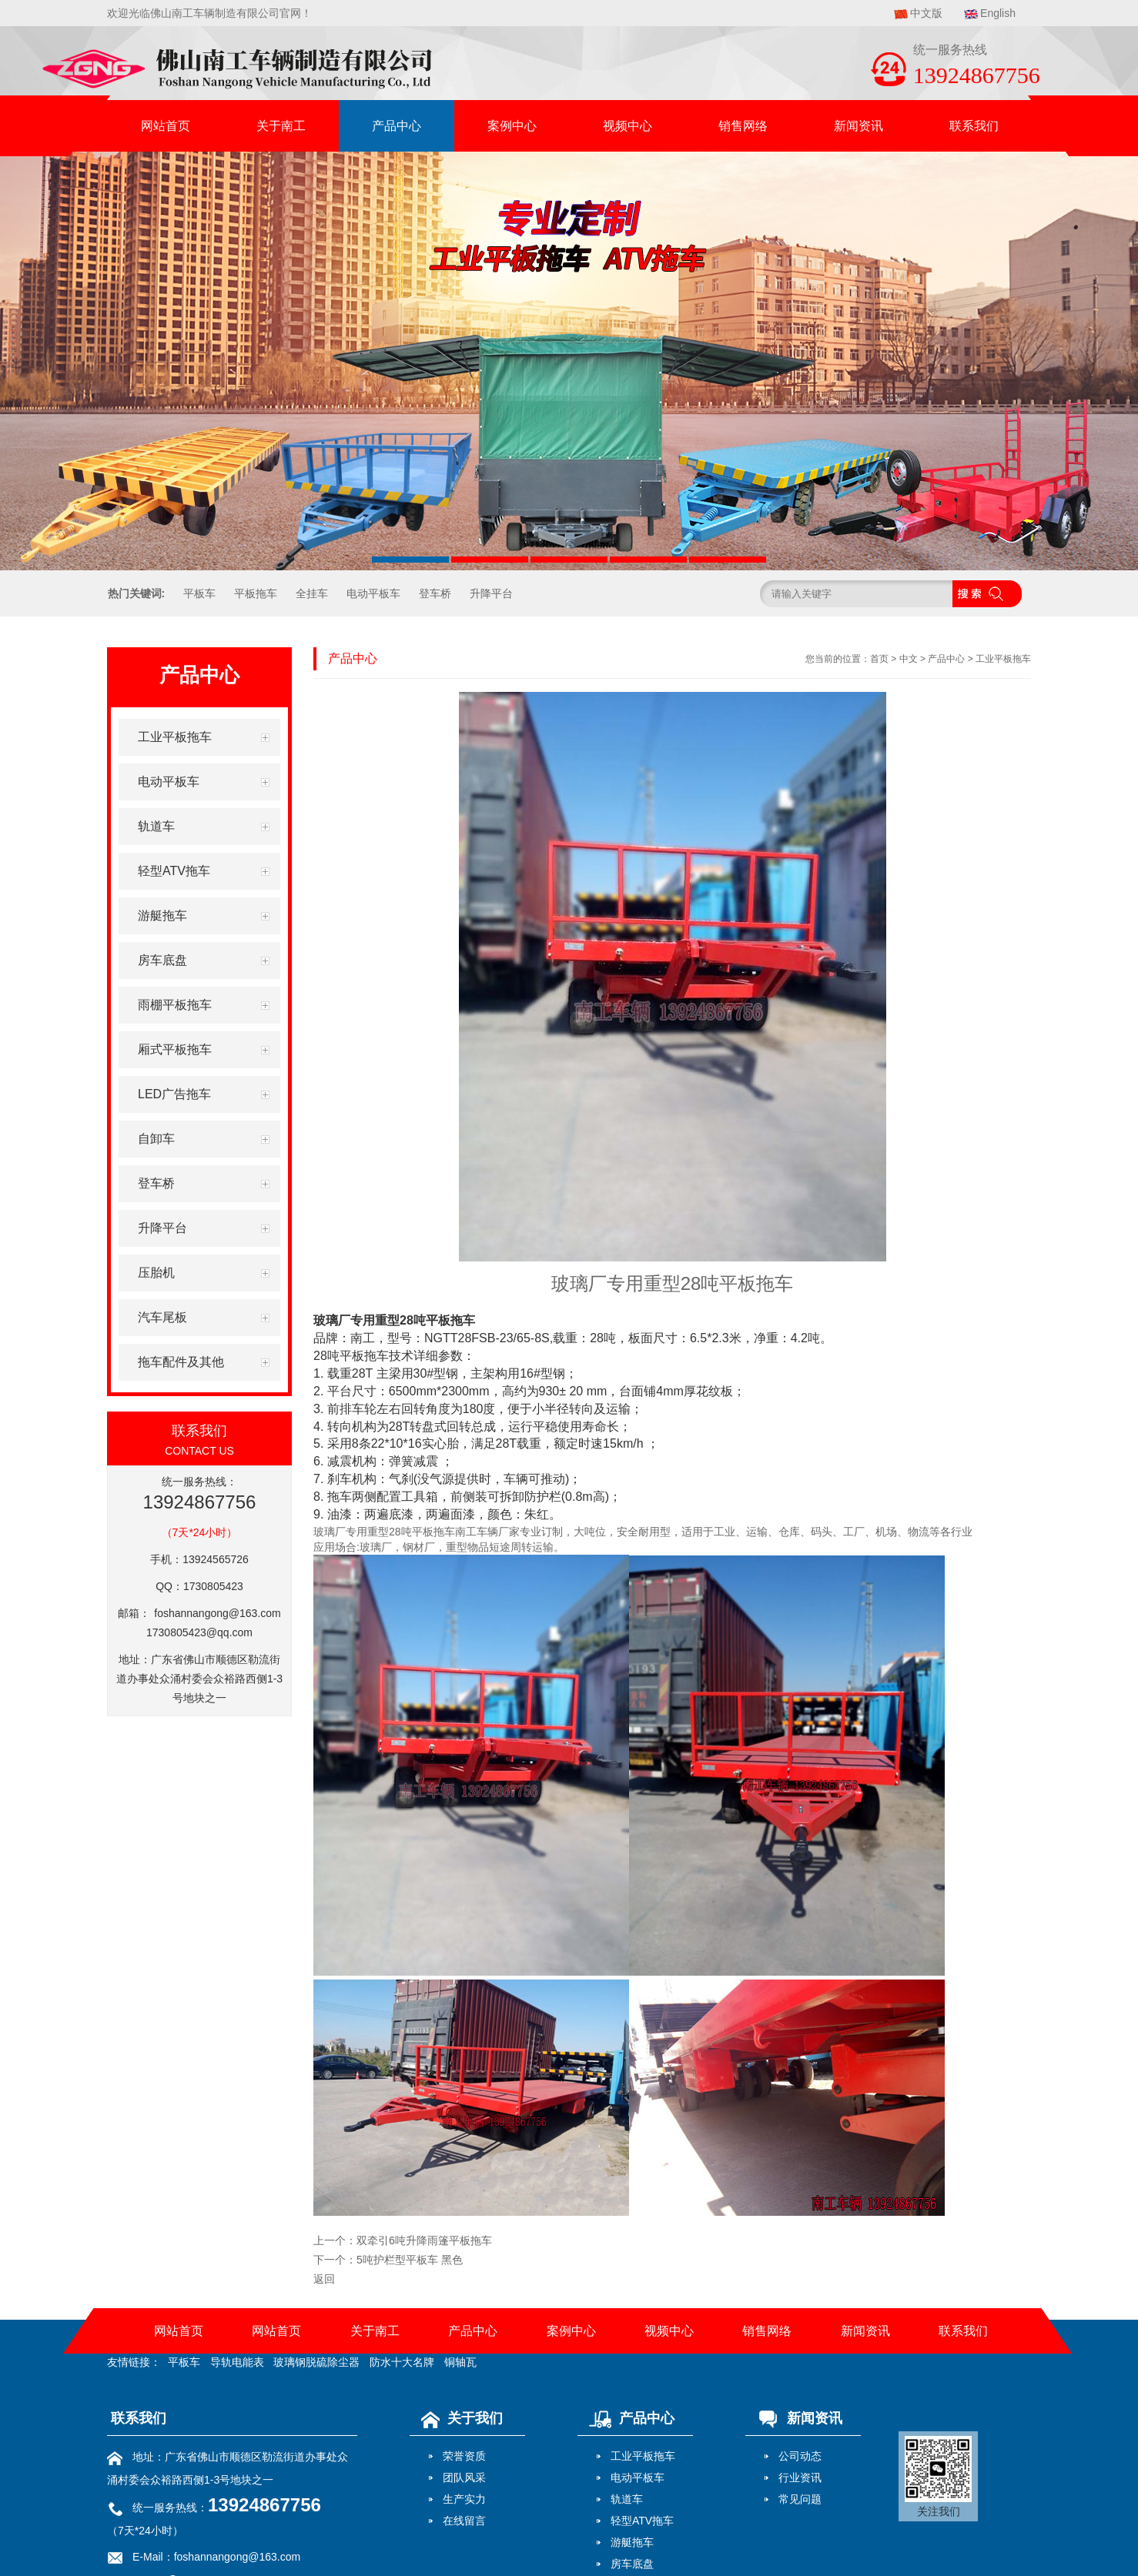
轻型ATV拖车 (642, 2520)
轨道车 (627, 2499)
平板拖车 (255, 593)
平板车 (199, 593)
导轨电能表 (237, 2362)
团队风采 (464, 2477)
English (998, 13)
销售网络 (743, 125)
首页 (879, 658)
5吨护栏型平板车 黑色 (409, 2260)
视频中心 (627, 125)
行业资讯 (800, 2477)
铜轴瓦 (460, 2362)
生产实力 (464, 2499)
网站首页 (165, 125)
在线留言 (464, 2520)
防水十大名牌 (402, 2362)
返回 (324, 2279)
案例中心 (512, 125)
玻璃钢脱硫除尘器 (316, 2362)
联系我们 (974, 125)
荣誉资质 (464, 2456)
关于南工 (281, 125)
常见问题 (800, 2499)
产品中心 (396, 125)
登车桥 (435, 593)
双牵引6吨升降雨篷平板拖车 (424, 2240)
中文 (908, 658)
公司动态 (800, 2456)
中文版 (926, 13)
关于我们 (458, 2418)
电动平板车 (373, 593)
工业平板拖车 (1003, 658)
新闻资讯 (858, 125)
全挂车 (312, 593)
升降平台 (491, 593)
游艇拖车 (632, 2542)
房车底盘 (632, 2564)
